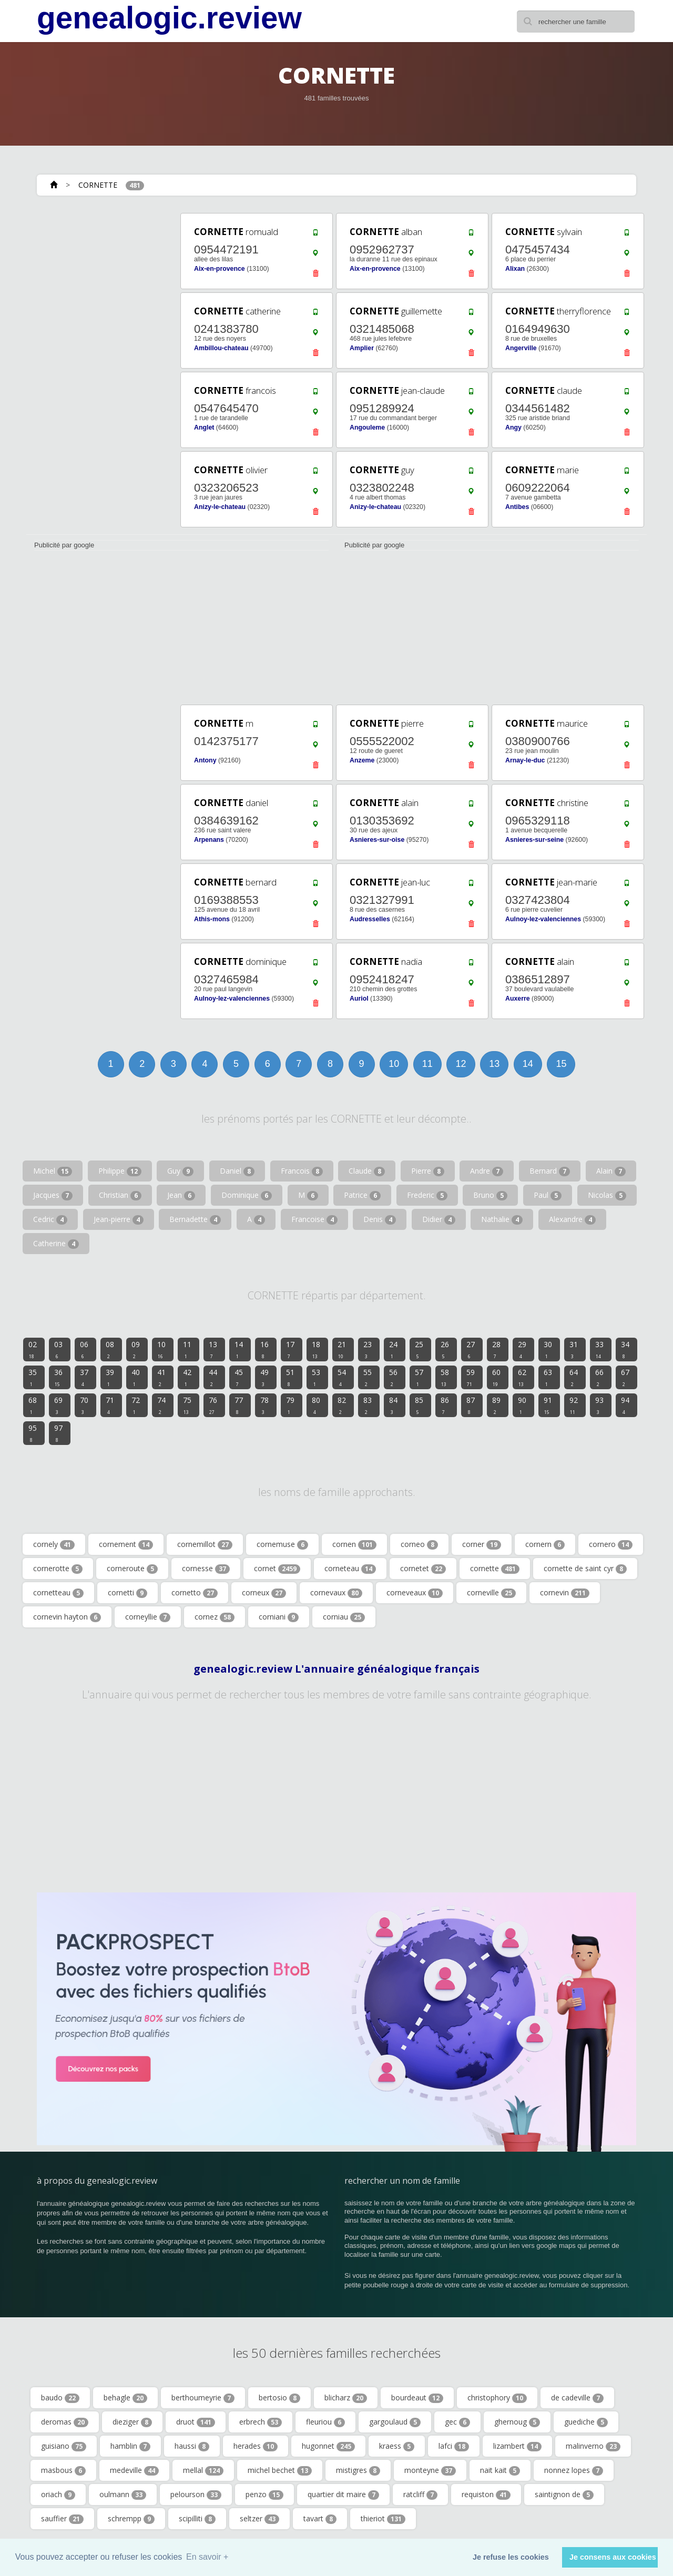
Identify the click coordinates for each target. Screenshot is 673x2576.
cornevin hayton (67, 1617)
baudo (60, 2397)
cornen (354, 1544)
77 (238, 1405)
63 (548, 1377)
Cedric (50, 1219)
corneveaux (414, 1592)
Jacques (53, 1195)
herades (255, 2446)
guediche (586, 2422)
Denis (379, 1219)
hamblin (130, 2446)
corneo (419, 1544)
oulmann (122, 2494)
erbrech (260, 2422)
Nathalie (502, 1219)
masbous (63, 2470)
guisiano (63, 2446)
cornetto (194, 1592)
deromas (64, 2422)
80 (316, 1405)
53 (316, 1377)
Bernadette (195, 1219)
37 (84, 1377)
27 (470, 1349)
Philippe (119, 1171)
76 (213, 1405)
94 (625, 1405)
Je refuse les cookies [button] (511, 2557)
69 (58, 1405)
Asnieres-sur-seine (534, 839)
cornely (54, 1544)
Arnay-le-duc (525, 760)
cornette (494, 1568)
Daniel (237, 1171)
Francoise (314, 1219)
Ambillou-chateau (221, 348)
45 (238, 1377)
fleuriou (325, 2422)
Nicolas (607, 1195)
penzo (264, 2494)
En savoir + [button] (207, 2556)
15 (561, 1063)
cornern (545, 1544)
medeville (134, 2470)
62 (522, 1377)
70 (84, 1405)
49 (264, 1377)
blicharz (345, 2397)
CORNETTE (97, 185)
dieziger (132, 2422)
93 (599, 1405)
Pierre (427, 1171)
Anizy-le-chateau (220, 507)
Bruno (490, 1195)
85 (419, 1405)
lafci (454, 2446)
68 (32, 1405)
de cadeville (577, 2397)
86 (445, 1405)
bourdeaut (417, 2397)
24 (393, 1349)
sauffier (62, 2518)
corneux (264, 1592)
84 (393, 1405)
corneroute (132, 1568)
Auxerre (517, 998)
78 (264, 1405)
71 (110, 1405)
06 (84, 1349)
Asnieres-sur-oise (377, 839)
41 (161, 1377)
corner (481, 1544)
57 (419, 1377)
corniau (344, 1617)
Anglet (204, 427)
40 (135, 1377)
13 (494, 1063)
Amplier (362, 348)
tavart (319, 2518)
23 (367, 1349)
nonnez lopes (573, 2470)
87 (470, 1405)
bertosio (279, 2397)
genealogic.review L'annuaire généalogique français (336, 1669)
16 (264, 1349)
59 (470, 1377)
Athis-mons (212, 919)
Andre (486, 1171)
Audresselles (370, 919)
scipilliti (197, 2518)
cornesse (206, 1568)
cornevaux (336, 1592)
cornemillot (204, 1544)
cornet (277, 1568)
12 (460, 1063)
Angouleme (367, 427)
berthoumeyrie (202, 2397)
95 (32, 1433)
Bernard (549, 1171)
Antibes (517, 507)
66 (599, 1377)
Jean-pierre (119, 1219)
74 (161, 1405)
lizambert (517, 2446)
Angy (513, 427)
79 (290, 1405)
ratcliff (420, 2494)
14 (528, 1063)
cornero (611, 1544)
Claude (367, 1171)
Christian (120, 1195)
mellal (203, 2470)
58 (445, 1377)
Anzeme (362, 760)
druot (195, 2422)
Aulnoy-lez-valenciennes (543, 919)
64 (573, 1377)
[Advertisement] (100, 369)
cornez (214, 1617)
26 (445, 1349)
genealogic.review (169, 18)
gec (457, 2422)
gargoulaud (395, 2422)
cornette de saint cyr (585, 1568)
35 (32, 1377)
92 (573, 1405)
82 (342, 1405)
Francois (302, 1171)
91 (548, 1405)
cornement (126, 1544)
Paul (548, 1195)
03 (58, 1349)
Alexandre (572, 1219)
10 (394, 1063)
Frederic (427, 1195)
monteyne (430, 2470)
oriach (58, 2494)
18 (316, 1349)
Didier (438, 1219)
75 (187, 1405)
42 (187, 1377)
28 (496, 1349)
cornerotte (58, 1568)
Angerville (521, 348)
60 (496, 1377)
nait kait (500, 2470)
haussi (192, 2446)
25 (419, 1349)
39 (110, 1377)
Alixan (515, 268)
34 (625, 1349)
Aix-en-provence (219, 268)
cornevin (564, 1592)
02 (32, 1349)
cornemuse (282, 1544)
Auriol (359, 998)
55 (367, 1377)
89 (496, 1405)
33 (599, 1349)
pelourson (195, 2494)
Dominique (246, 1195)
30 (548, 1349)
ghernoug (517, 2422)
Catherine (56, 1243)
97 (58, 1433)
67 (625, 1377)
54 (342, 1377)
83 (367, 1405)
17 (290, 1349)
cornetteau (58, 1592)
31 (573, 1349)
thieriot (383, 2518)
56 (393, 1377)
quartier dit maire (343, 2494)
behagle (125, 2397)
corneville (491, 1592)
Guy (180, 1171)
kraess (396, 2446)
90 (522, 1405)
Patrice (362, 1195)
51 (290, 1377)
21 (342, 1349)
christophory (497, 2397)
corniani (279, 1617)
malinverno (593, 2446)
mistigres (358, 2470)
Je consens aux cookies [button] (612, 2557)
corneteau (350, 1568)
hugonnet (328, 2446)
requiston (486, 2494)
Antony (205, 760)
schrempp (131, 2518)
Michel (52, 1171)
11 (427, 1063)
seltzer (259, 2518)
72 (135, 1405)
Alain (611, 1171)
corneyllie (147, 1617)
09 (135, 1349)
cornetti (127, 1592)
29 (522, 1349)
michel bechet (280, 2470)
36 (58, 1377)
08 (110, 1349)
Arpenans (209, 839)
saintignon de (564, 2494)
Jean (181, 1195)
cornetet (423, 1568)
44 (213, 1377)
